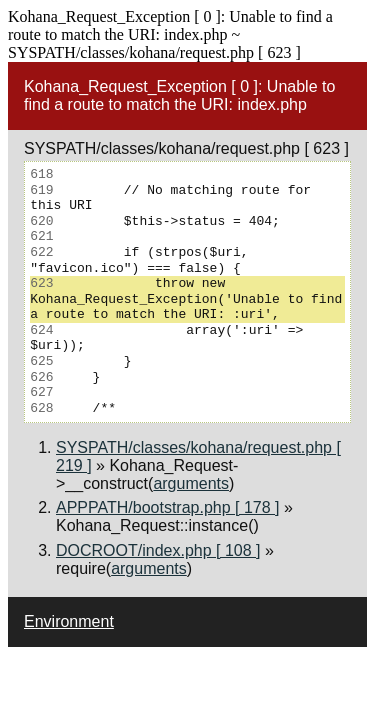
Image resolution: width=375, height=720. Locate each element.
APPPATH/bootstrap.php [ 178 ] (168, 507)
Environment (69, 621)
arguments (191, 483)
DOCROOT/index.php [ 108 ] (158, 550)
